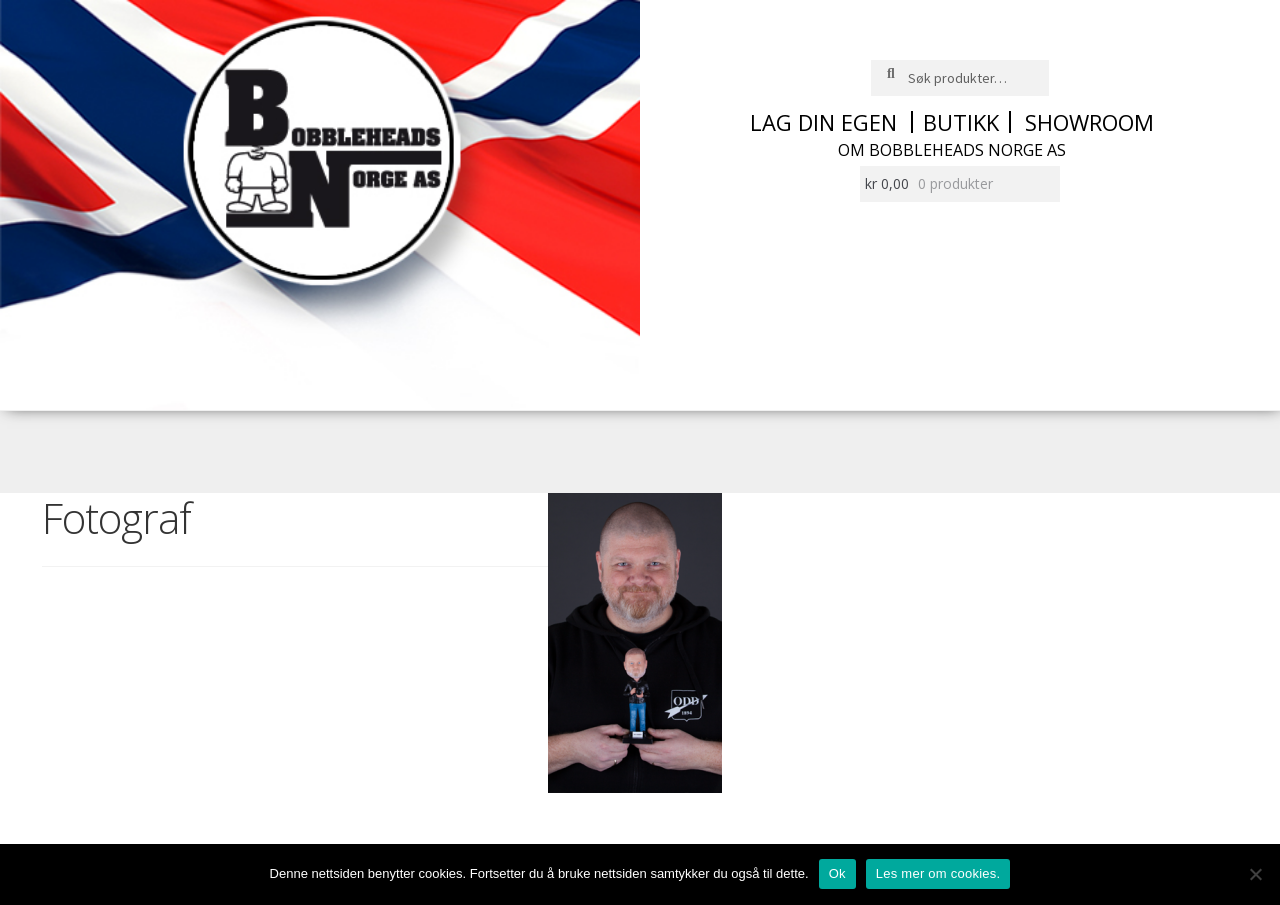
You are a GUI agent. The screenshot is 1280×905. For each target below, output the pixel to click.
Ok (837, 873)
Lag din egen (823, 122)
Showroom (1089, 122)
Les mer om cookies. (938, 873)
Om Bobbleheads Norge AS (952, 150)
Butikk (961, 122)
